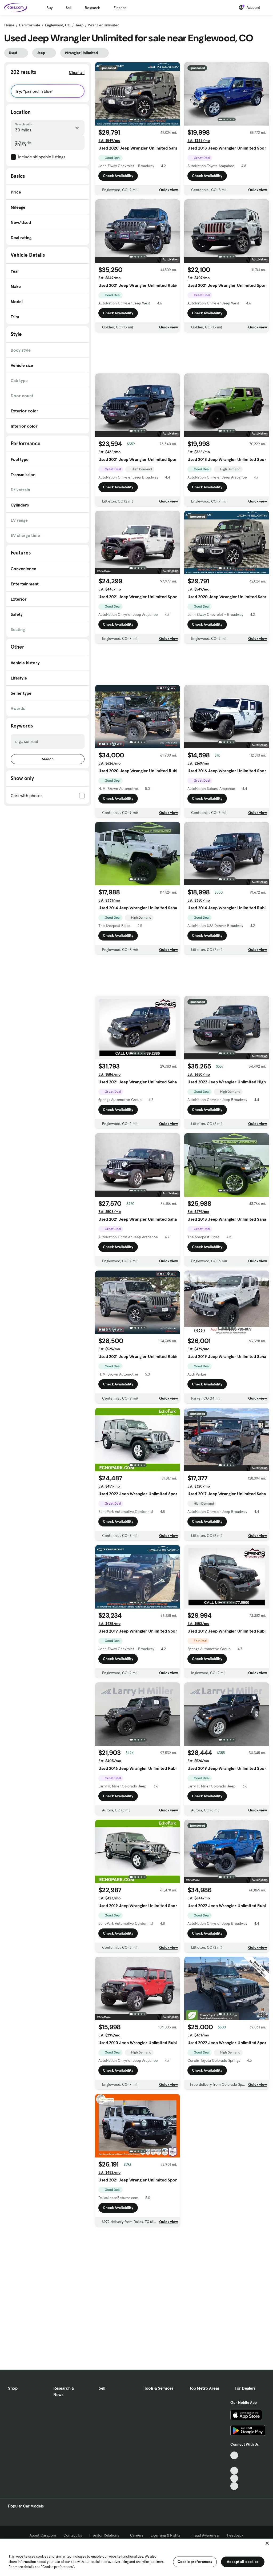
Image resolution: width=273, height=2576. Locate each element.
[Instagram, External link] (234, 2478)
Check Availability (118, 175)
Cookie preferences (195, 2561)
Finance (120, 7)
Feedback (235, 2535)
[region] (136, 2557)
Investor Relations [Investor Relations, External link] (106, 2535)
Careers (136, 2535)
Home (9, 25)
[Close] (267, 2543)
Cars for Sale (29, 25)
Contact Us (72, 2535)
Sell (68, 7)
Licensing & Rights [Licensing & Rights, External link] (167, 2535)
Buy (49, 7)
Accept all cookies (243, 2561)
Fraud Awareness (205, 2535)
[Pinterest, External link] (234, 2486)
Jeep (79, 25)
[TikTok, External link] (234, 2455)
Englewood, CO (58, 25)
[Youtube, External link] (234, 2471)
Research (92, 7)
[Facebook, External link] (234, 2463)
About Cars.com (43, 2535)
